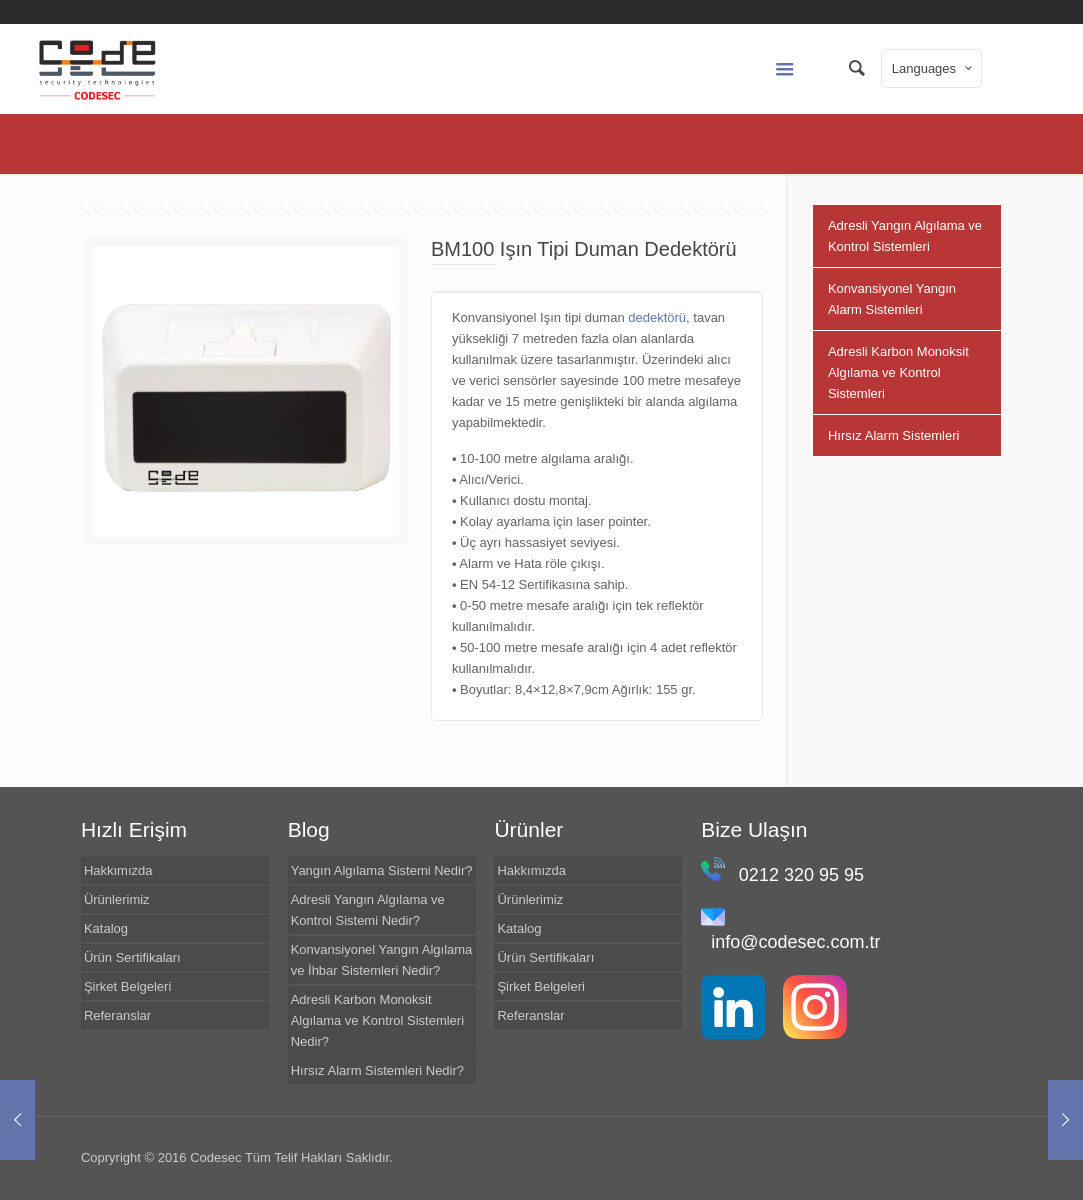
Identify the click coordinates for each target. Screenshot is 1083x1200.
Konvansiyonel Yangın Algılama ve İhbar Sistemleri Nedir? (382, 960)
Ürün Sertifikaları (132, 957)
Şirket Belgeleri (127, 986)
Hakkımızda (118, 870)
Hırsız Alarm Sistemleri (893, 435)
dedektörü (657, 317)
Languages (933, 68)
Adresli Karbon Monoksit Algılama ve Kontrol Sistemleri (898, 372)
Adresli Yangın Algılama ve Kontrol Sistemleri (905, 236)
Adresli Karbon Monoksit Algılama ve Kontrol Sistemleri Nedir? (377, 1020)
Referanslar (117, 1015)
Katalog (106, 928)
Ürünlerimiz (117, 899)
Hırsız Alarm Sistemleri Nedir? (377, 1070)
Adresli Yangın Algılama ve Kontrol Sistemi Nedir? (368, 910)
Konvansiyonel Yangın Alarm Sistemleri (892, 299)
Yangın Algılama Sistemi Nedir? (382, 870)
